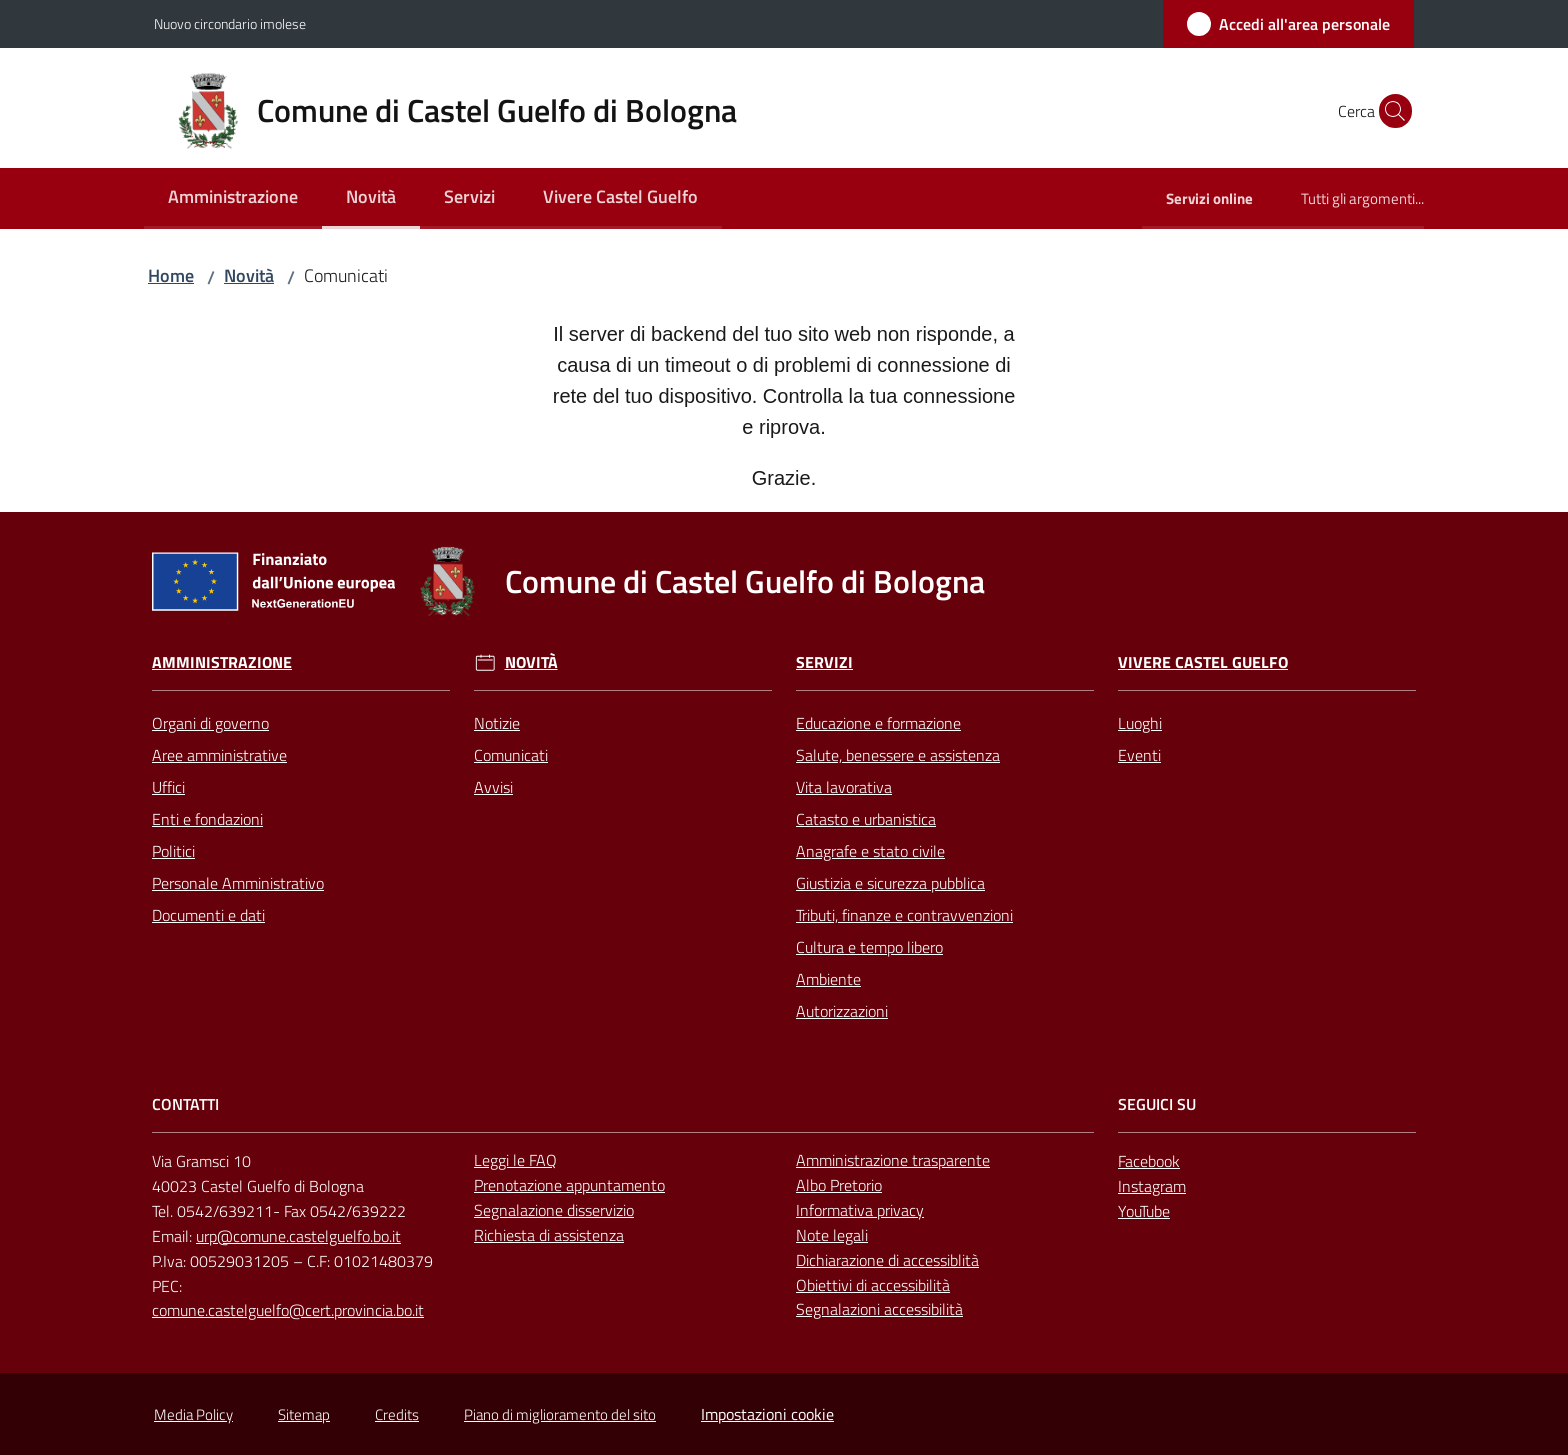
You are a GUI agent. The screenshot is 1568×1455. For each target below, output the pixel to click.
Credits (397, 1414)
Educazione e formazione (878, 723)
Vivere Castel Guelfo (1203, 662)
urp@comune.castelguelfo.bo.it (298, 1236)
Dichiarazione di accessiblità (887, 1260)
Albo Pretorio (839, 1185)
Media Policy (193, 1414)
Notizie (497, 723)
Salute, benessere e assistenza (898, 755)
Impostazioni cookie (767, 1414)
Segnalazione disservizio (554, 1210)
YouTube (1144, 1211)
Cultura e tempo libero (869, 947)
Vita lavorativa (844, 787)
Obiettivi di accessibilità (873, 1285)
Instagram (1152, 1186)
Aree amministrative (219, 755)
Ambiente (828, 979)
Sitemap (304, 1414)
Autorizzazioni (842, 1011)
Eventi (1139, 755)
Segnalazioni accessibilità (879, 1309)
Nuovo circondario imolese (230, 23)
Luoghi (1140, 723)
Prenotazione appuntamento (569, 1185)
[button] (1390, 111)
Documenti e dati (208, 915)
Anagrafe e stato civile (870, 851)
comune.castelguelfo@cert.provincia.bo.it (288, 1310)
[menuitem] (233, 198)
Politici (173, 851)
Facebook (1149, 1161)
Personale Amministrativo (238, 883)
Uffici (168, 787)
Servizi (824, 662)
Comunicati (511, 755)
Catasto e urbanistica (866, 819)
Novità (249, 275)
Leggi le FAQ (515, 1160)
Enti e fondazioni (207, 819)
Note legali (832, 1235)
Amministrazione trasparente (893, 1160)
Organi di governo (210, 723)
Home (171, 275)
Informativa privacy (860, 1210)
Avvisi (493, 787)
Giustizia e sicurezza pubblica (890, 883)
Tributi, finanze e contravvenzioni (904, 915)
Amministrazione (222, 662)
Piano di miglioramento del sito (560, 1414)
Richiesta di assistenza (549, 1235)
